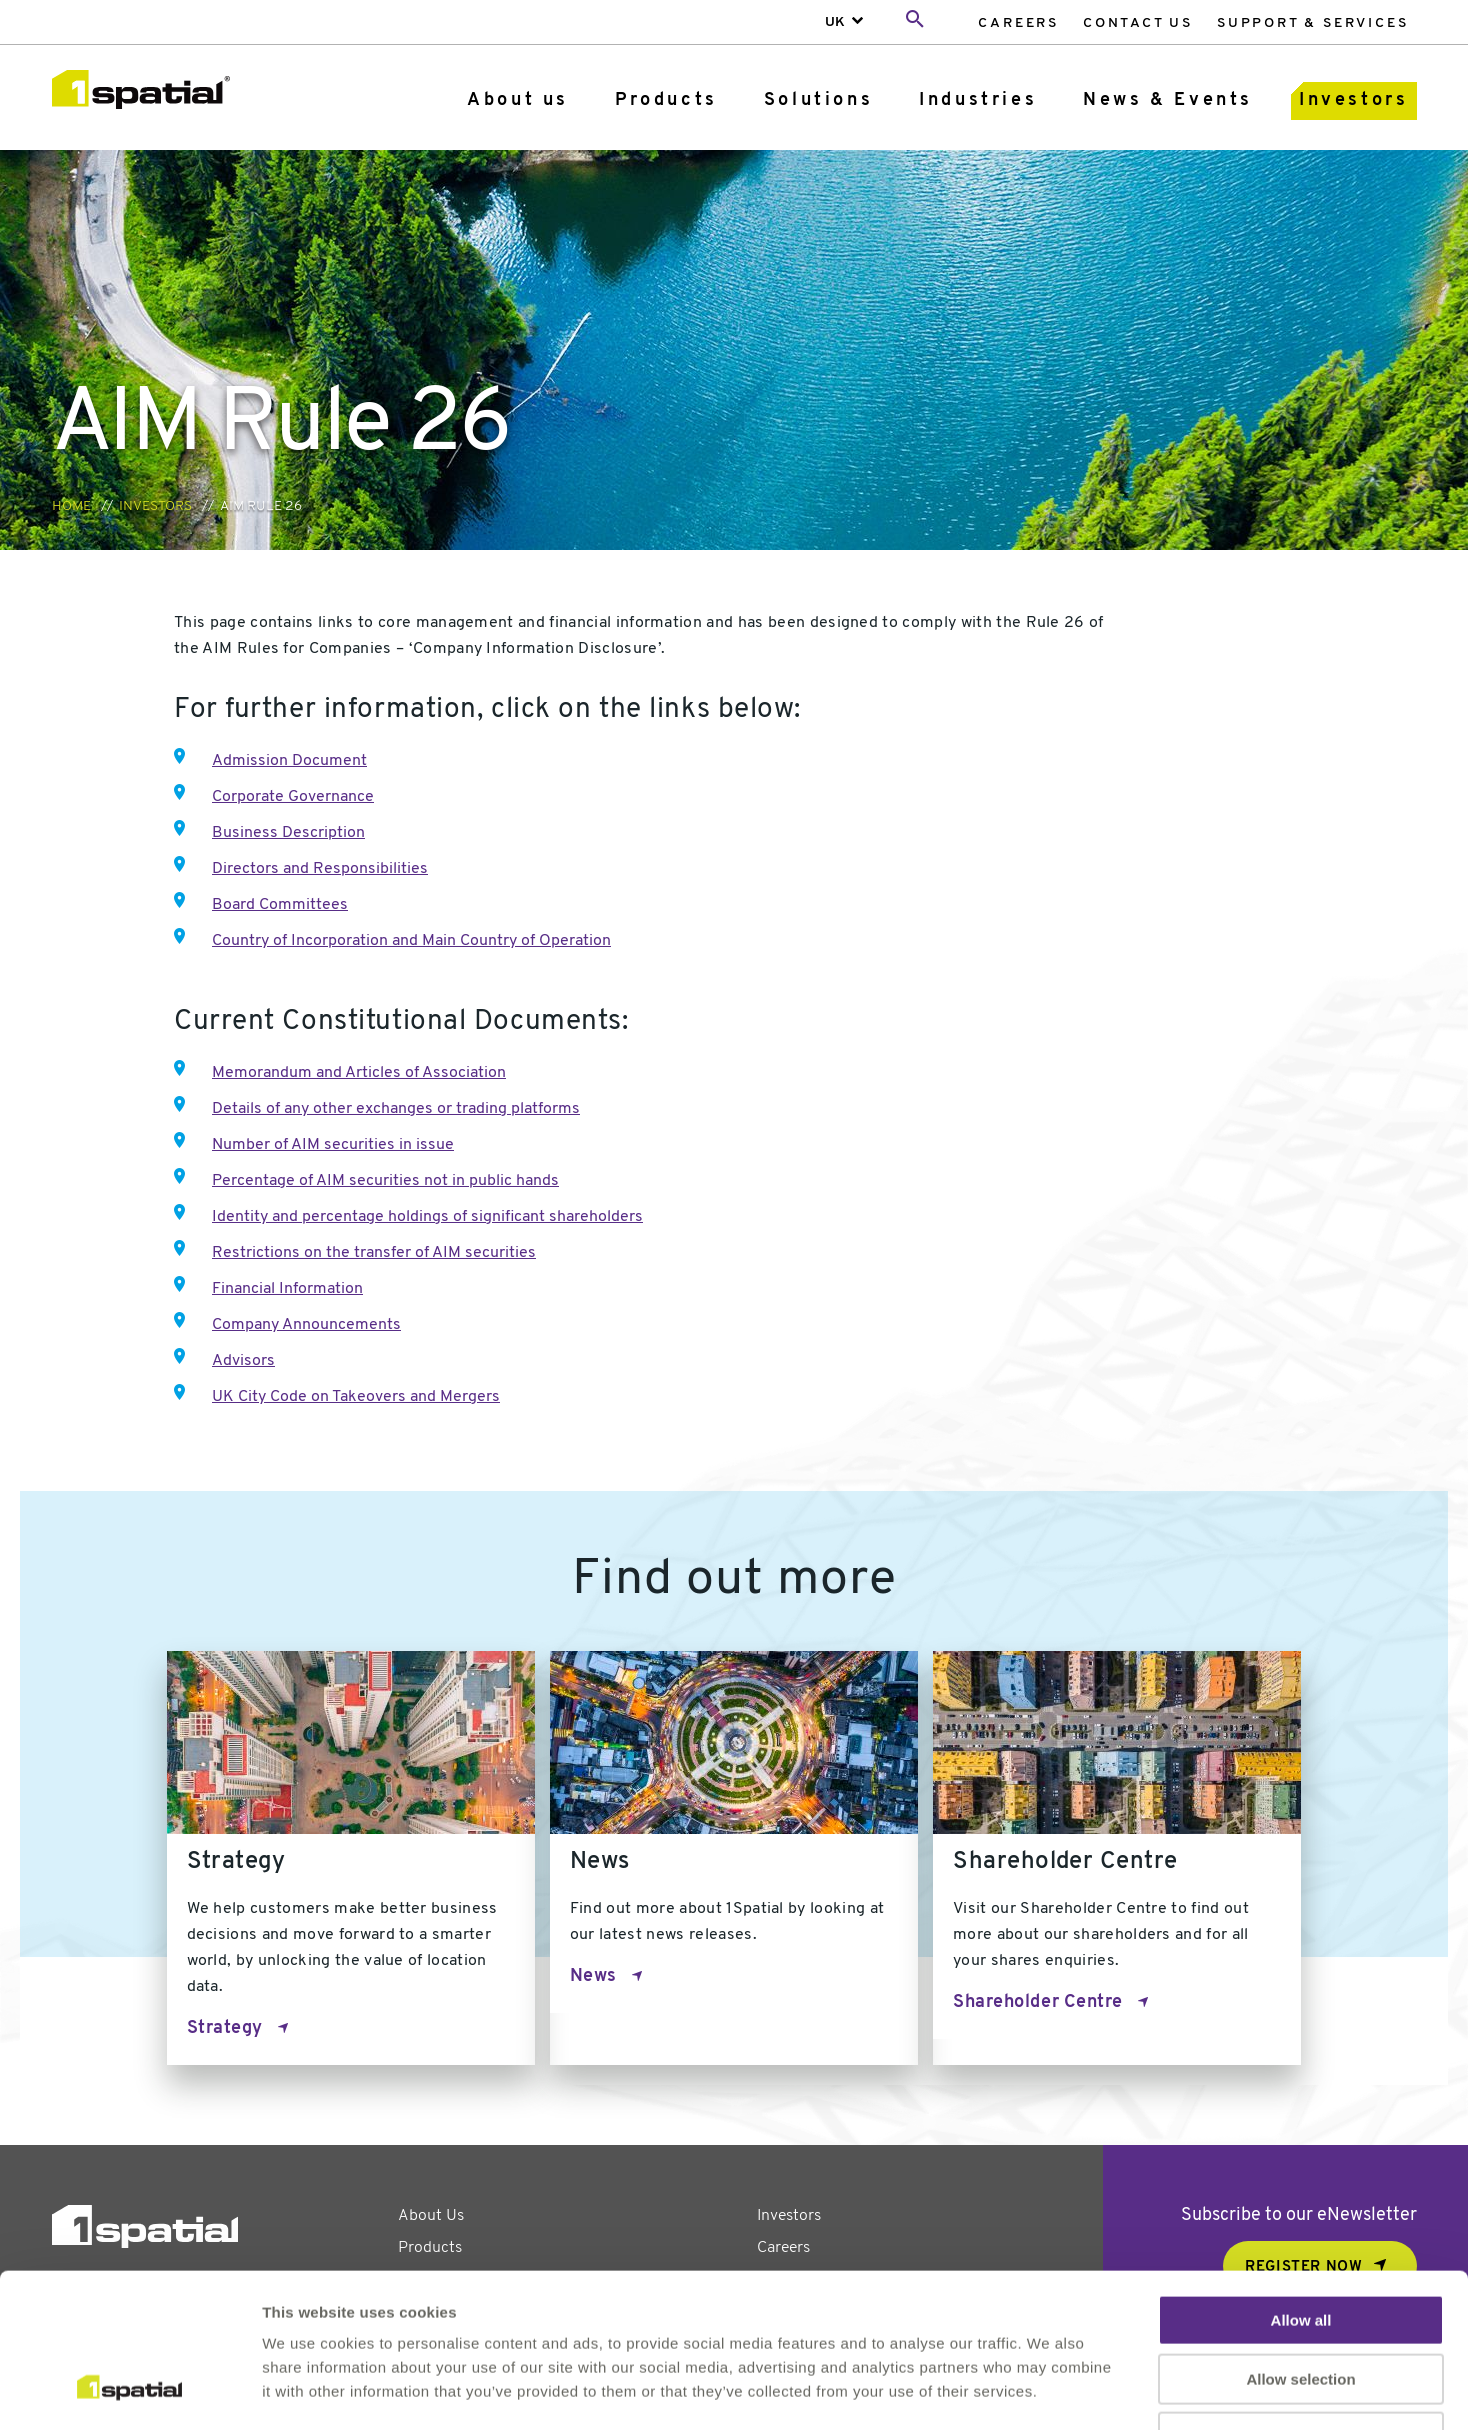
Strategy (225, 2028)
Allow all (1301, 2185)
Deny (1301, 2302)
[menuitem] (1018, 22)
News (593, 1976)
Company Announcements (306, 1325)
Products (666, 100)
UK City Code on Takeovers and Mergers (356, 1397)
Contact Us (1138, 23)
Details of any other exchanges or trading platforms (396, 1109)
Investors (1353, 100)
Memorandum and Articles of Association (359, 1073)
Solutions (818, 100)
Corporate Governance (293, 797)
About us (518, 100)
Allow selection (1300, 2244)
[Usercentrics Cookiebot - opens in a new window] (129, 2391)
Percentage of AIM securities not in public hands (385, 1181)
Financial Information (287, 1289)
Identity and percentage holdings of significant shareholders (427, 1217)
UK (835, 22)
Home (71, 506)
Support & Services (1312, 23)
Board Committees (280, 905)
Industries (978, 100)
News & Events (1168, 100)
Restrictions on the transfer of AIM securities (374, 1253)
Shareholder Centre (1038, 2002)
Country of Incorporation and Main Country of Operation (411, 941)
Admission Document (289, 761)
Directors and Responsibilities (320, 869)
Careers (1018, 23)
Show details (1049, 2390)
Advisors (243, 1361)
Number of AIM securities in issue (333, 1145)
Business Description (288, 833)
